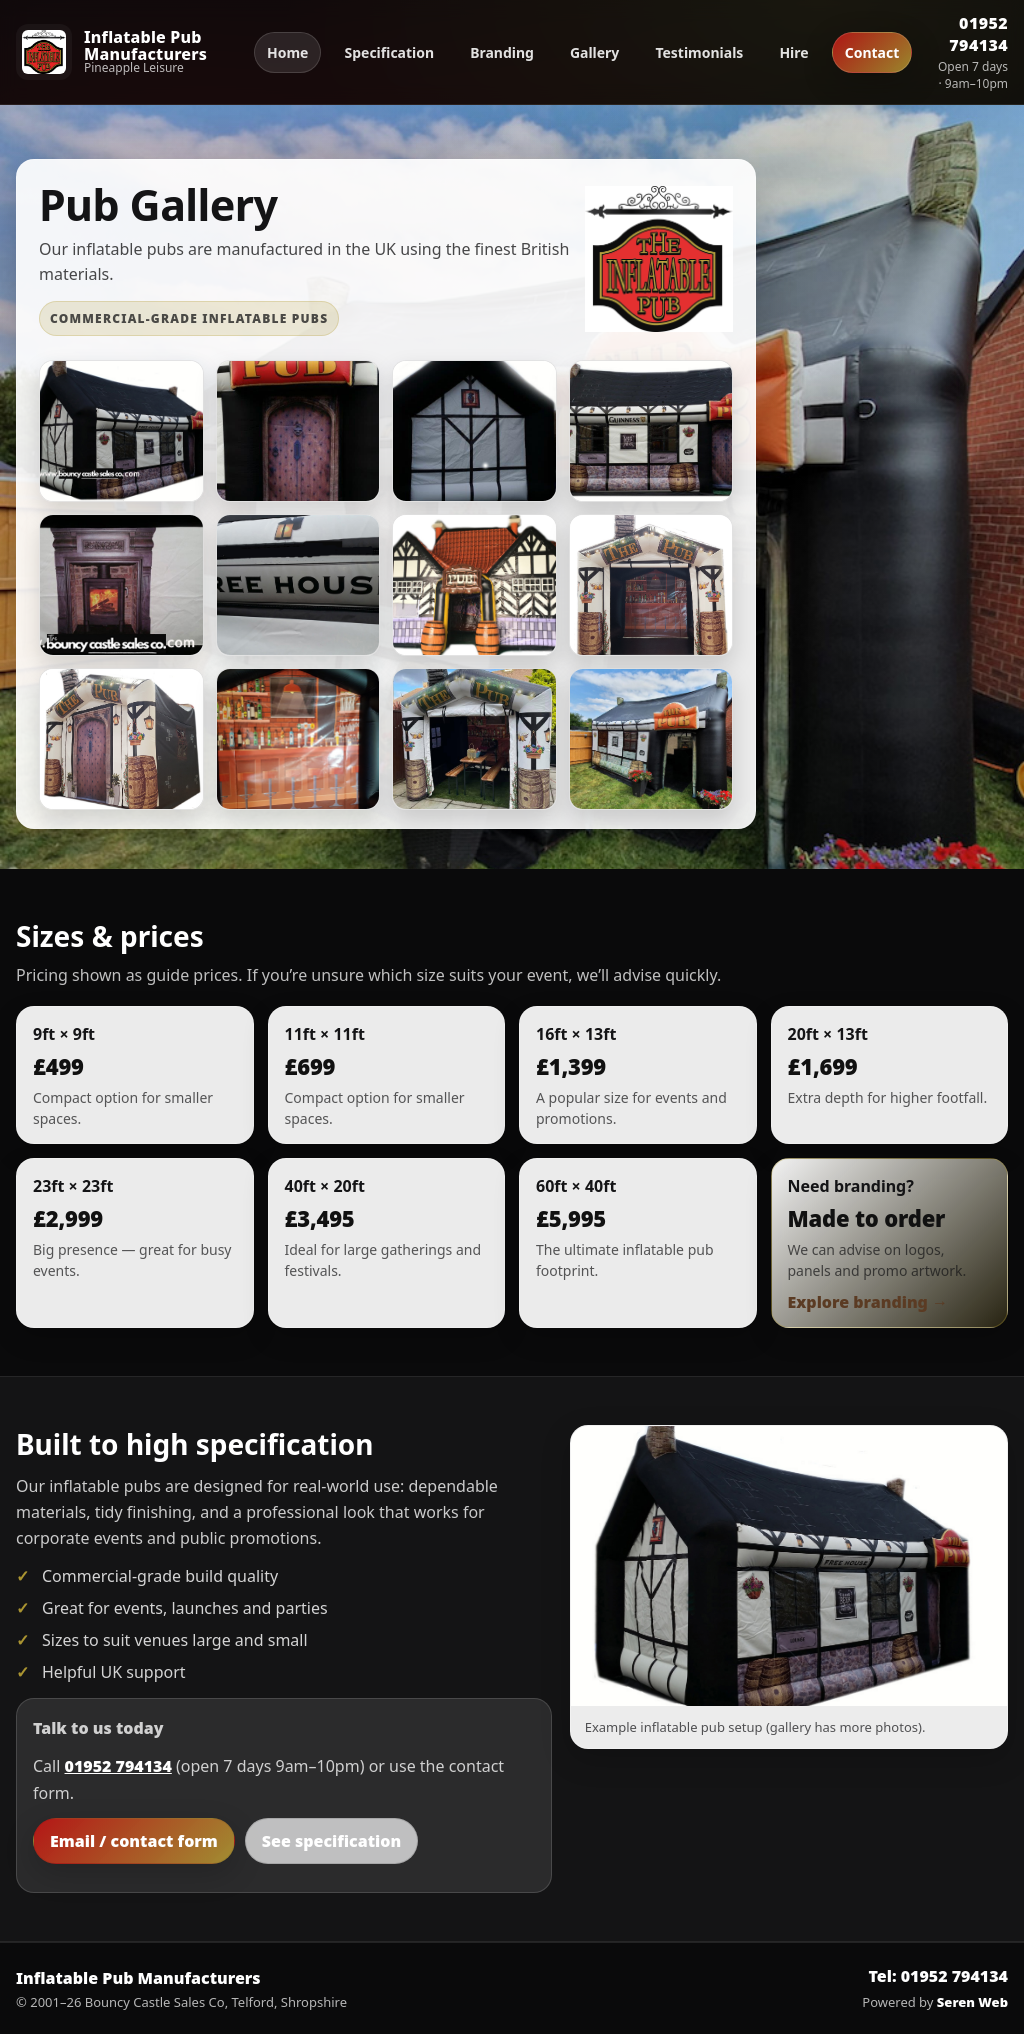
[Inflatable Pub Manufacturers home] (126, 51)
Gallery (594, 52)
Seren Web (972, 2002)
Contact (872, 52)
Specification (389, 52)
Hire (793, 52)
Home (287, 52)
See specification (331, 1841)
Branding (502, 52)
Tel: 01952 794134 (938, 1976)
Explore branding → (868, 1302)
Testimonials (699, 52)
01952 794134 (978, 34)
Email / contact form (134, 1841)
